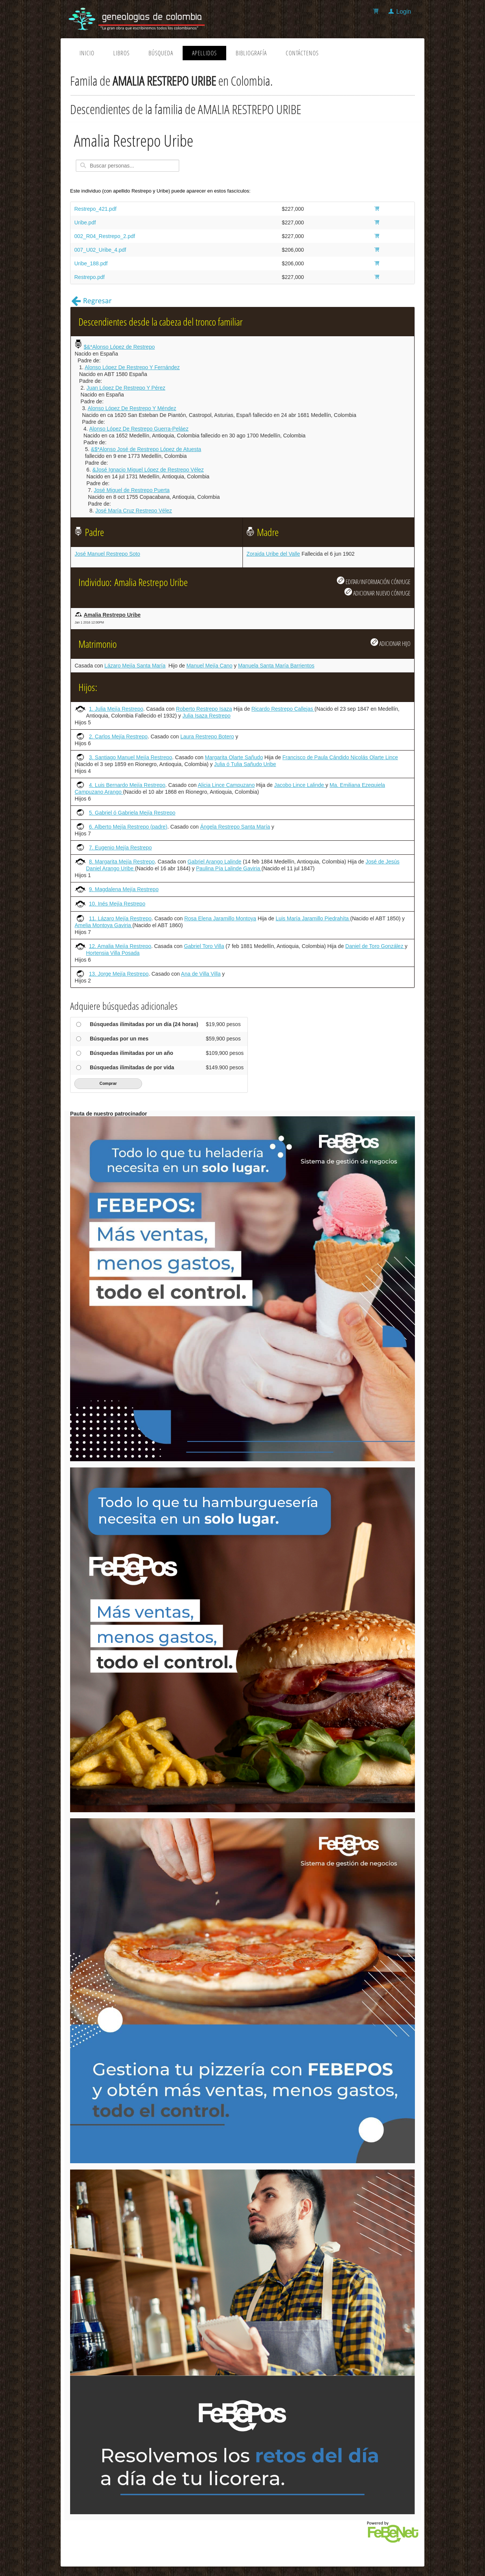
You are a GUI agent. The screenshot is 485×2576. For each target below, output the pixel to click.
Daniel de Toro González (375, 946)
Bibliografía (251, 53)
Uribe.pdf (85, 222)
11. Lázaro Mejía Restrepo (120, 918)
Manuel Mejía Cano (209, 666)
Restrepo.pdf (89, 277)
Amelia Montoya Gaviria (104, 925)
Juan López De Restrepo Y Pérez (125, 388)
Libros (121, 53)
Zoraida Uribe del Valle (273, 554)
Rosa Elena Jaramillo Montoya (220, 918)
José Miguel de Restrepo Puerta (132, 490)
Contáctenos (302, 53)
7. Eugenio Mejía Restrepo (120, 848)
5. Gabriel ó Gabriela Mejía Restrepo (132, 813)
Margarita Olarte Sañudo (234, 757)
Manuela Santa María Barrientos (276, 666)
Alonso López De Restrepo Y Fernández (132, 367)
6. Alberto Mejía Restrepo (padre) (128, 827)
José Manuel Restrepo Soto (107, 554)
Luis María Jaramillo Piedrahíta (312, 918)
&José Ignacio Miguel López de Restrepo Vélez (148, 470)
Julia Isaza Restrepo (206, 716)
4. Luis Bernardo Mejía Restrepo (127, 785)
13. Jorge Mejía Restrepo (119, 974)
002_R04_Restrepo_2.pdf (104, 236)
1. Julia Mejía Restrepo (116, 709)
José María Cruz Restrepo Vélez (133, 511)
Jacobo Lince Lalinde (299, 785)
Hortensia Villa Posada (112, 953)
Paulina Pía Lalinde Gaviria (228, 868)
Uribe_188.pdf (91, 263)
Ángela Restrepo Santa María (235, 827)
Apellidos (204, 53)
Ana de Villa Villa (201, 974)
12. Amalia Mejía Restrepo (120, 946)
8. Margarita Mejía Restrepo (122, 862)
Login (403, 11)
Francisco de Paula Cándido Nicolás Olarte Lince (340, 757)
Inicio (87, 53)
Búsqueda (161, 53)
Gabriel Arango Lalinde (214, 862)
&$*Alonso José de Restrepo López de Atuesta (146, 449)
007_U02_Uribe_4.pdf (100, 250)
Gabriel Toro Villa (204, 946)
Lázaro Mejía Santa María (135, 666)
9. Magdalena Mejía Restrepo (124, 889)
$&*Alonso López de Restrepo (119, 347)
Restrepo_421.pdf (95, 209)
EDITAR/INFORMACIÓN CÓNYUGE (373, 581)
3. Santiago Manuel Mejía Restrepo (130, 757)
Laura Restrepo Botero (207, 736)
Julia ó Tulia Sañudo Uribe (245, 764)
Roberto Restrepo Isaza (204, 709)
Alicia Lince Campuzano (226, 785)
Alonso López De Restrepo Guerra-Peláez (138, 429)
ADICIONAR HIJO (390, 642)
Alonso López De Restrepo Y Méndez (132, 408)
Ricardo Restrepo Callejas (283, 709)
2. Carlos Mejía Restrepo (118, 736)
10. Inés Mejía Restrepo (117, 904)
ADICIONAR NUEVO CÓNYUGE (377, 592)
